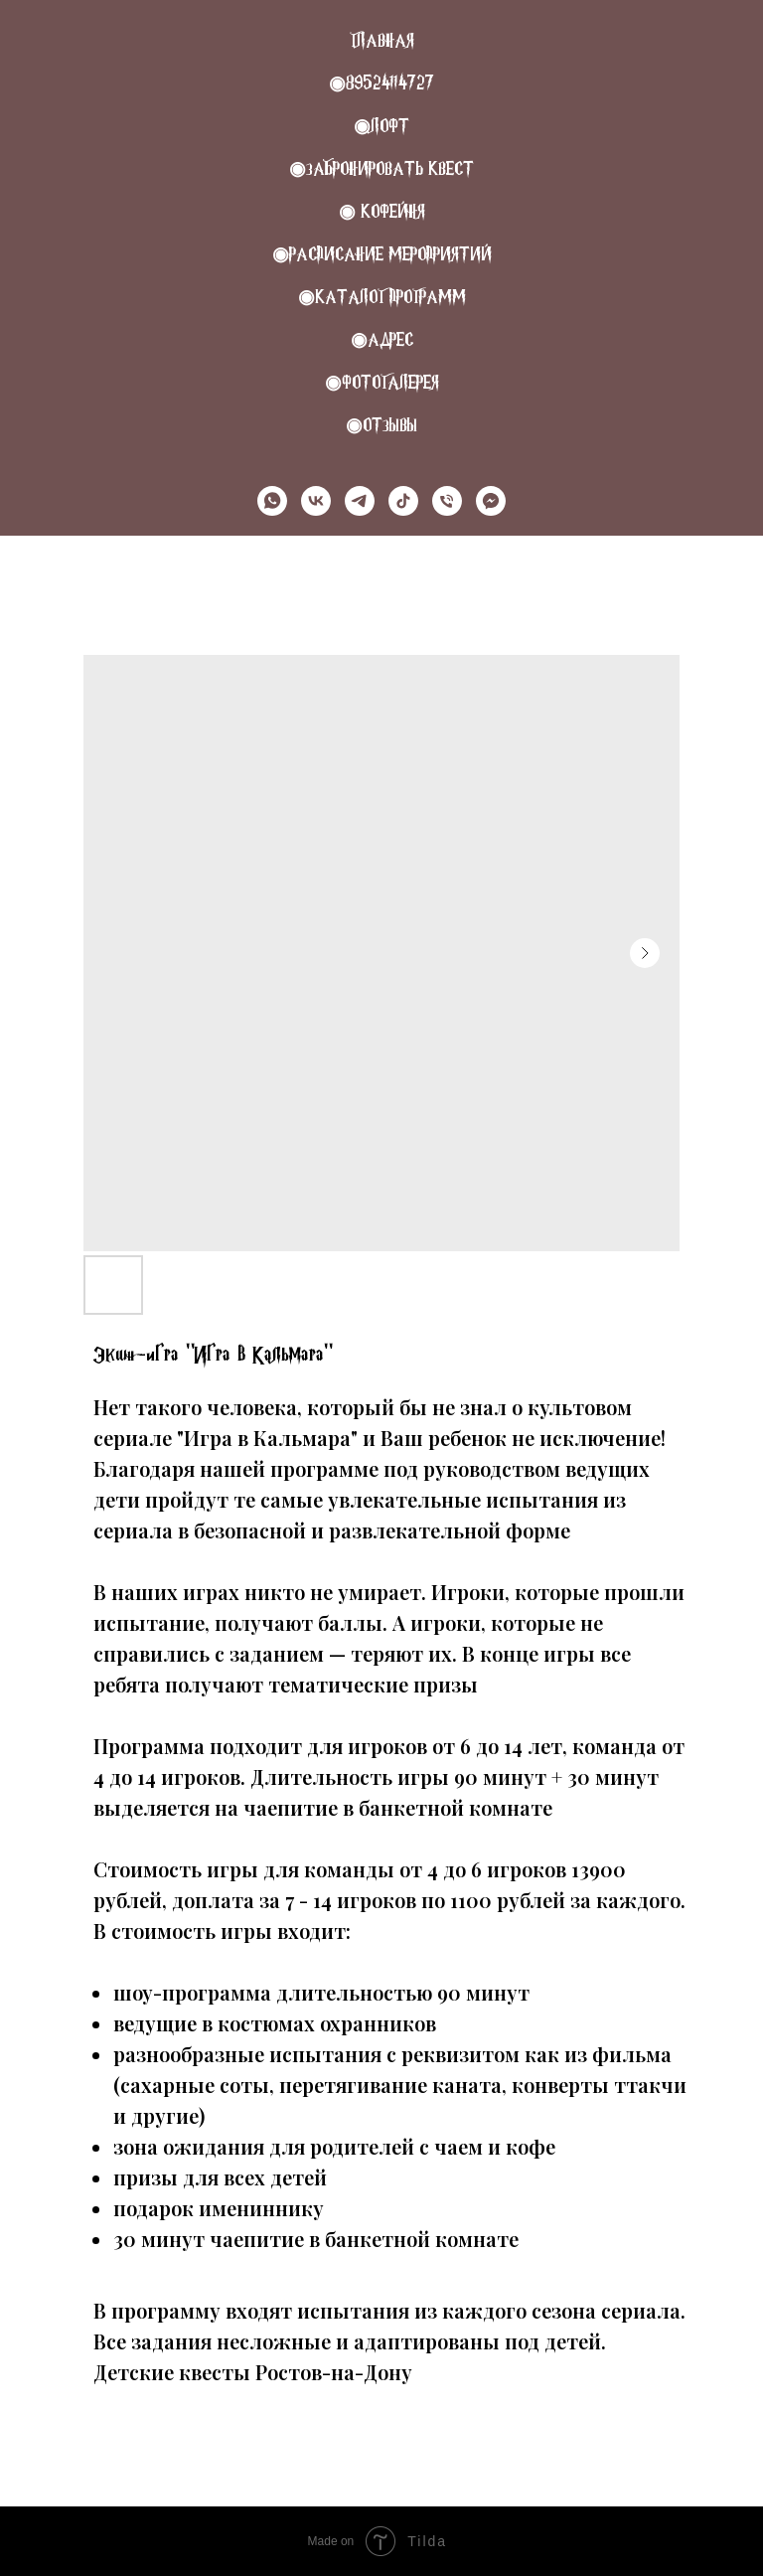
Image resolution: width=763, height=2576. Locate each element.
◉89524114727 (381, 83)
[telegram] (360, 501)
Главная (382, 40)
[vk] (316, 501)
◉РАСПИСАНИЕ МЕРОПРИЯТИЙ (382, 253)
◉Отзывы (381, 424)
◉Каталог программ (382, 296)
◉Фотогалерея (382, 382)
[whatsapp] (272, 501)
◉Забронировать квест (381, 168)
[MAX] (491, 501)
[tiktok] (403, 501)
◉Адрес (382, 339)
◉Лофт (381, 125)
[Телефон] (447, 501)
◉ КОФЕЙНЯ (382, 211)
